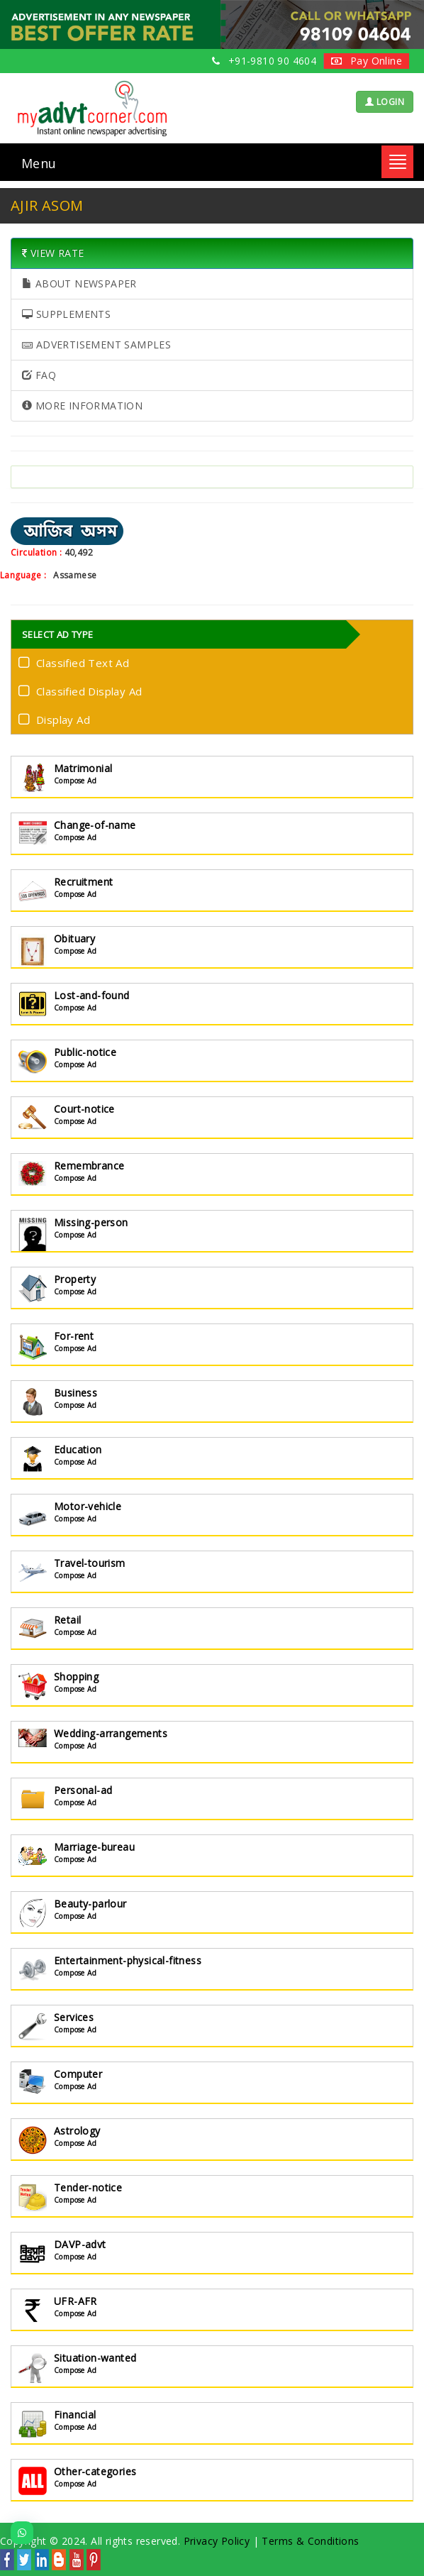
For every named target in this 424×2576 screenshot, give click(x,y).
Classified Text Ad (76, 661)
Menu (39, 163)
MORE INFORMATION (82, 405)
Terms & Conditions (310, 2541)
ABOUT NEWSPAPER (79, 283)
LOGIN (384, 102)
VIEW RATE (53, 253)
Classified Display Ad (83, 690)
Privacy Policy (217, 2541)
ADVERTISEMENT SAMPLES (96, 344)
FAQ (39, 375)
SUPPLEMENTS (66, 314)
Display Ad (57, 718)
